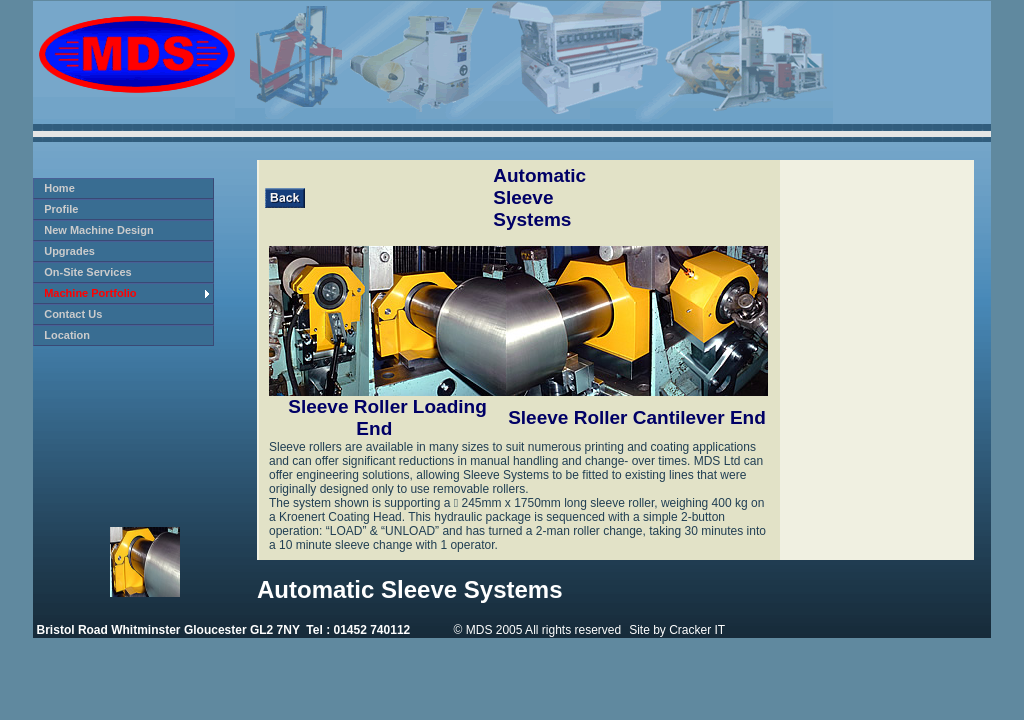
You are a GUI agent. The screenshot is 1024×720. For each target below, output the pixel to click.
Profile (61, 209)
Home (59, 188)
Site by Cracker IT (677, 630)
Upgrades (69, 251)
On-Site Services (87, 272)
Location (67, 335)
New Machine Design (98, 230)
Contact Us (73, 314)
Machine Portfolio (90, 293)
